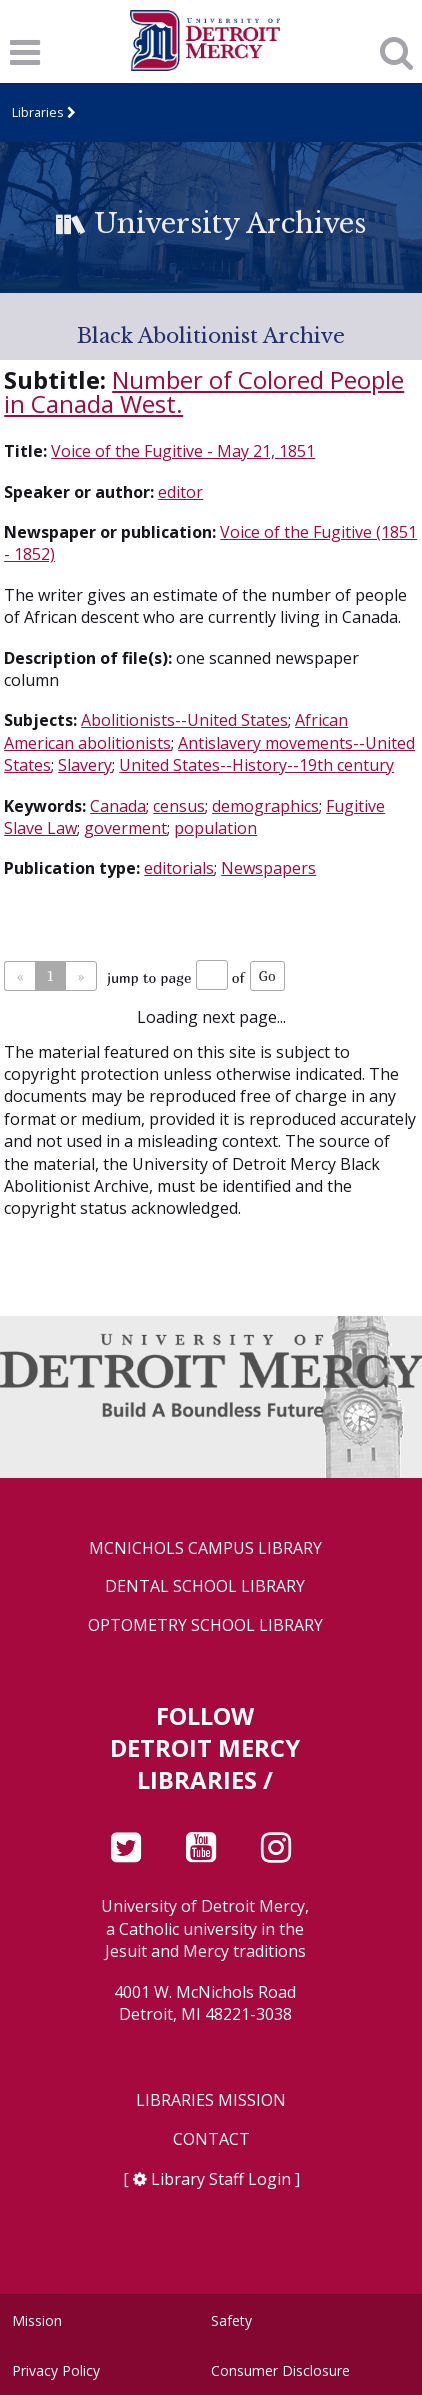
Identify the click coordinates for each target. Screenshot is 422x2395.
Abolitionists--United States (184, 720)
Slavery (85, 765)
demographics (265, 806)
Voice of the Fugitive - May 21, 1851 (183, 451)
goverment (125, 828)
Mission (37, 2320)
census (179, 806)
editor (180, 492)
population (215, 828)
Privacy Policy (56, 2370)
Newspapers (268, 868)
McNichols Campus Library (205, 1548)
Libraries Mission (211, 2100)
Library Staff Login (221, 2179)
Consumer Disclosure (280, 2370)
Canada (118, 806)
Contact (211, 2139)
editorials (179, 868)
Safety (231, 2320)
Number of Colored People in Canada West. (204, 391)
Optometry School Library (205, 1625)
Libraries (38, 112)
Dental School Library (205, 1586)
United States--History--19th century (256, 765)
